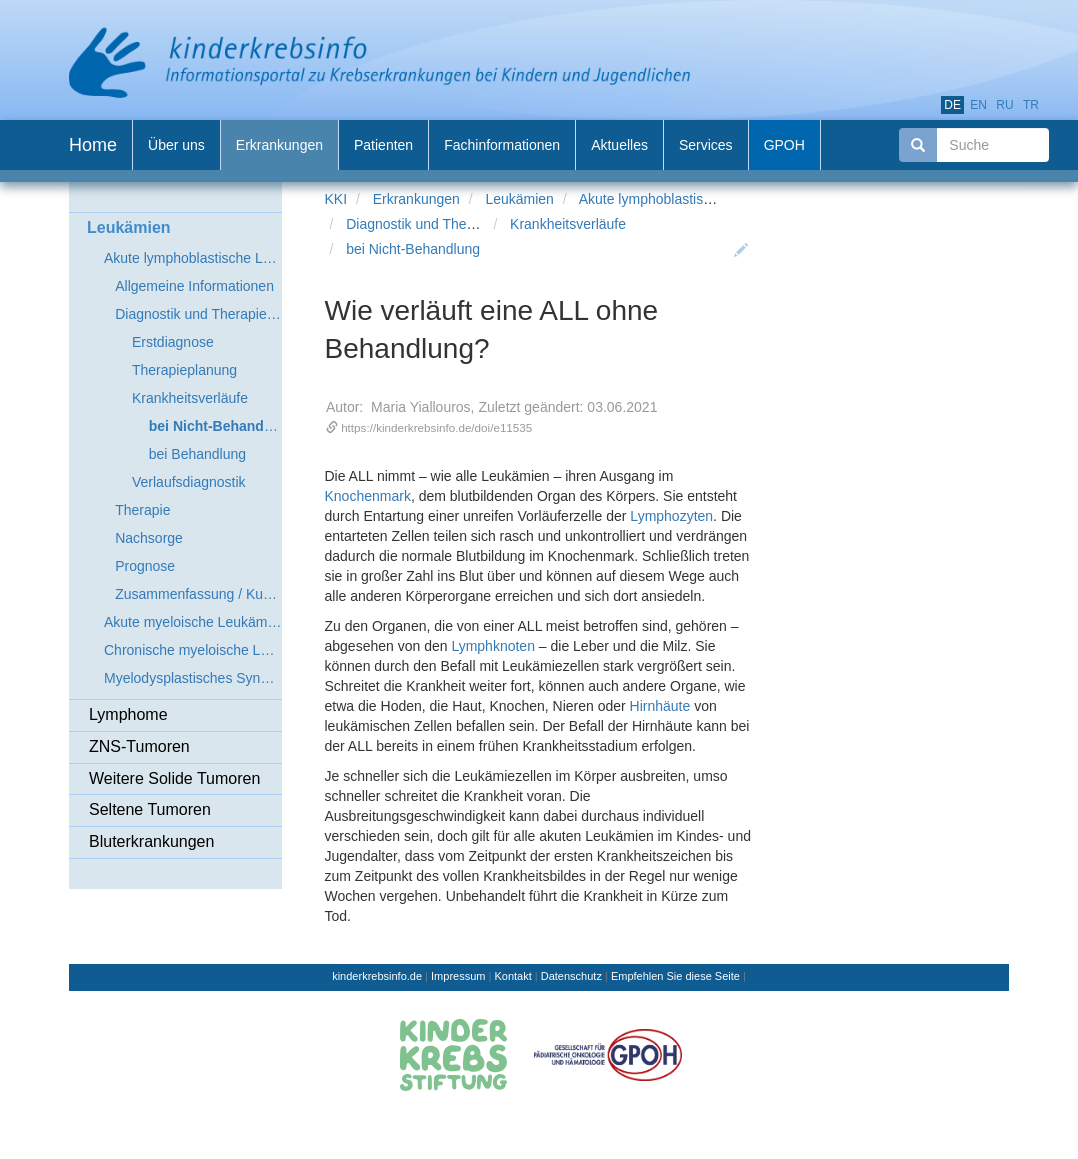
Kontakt (512, 976)
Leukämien (519, 199)
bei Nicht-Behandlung (413, 249)
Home (93, 145)
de (952, 105)
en (978, 105)
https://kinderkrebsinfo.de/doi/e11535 (436, 427)
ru (1004, 105)
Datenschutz (571, 976)
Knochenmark (368, 496)
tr (1031, 105)
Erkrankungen (416, 199)
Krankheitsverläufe (568, 224)
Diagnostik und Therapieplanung (446, 224)
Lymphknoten (493, 646)
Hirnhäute (660, 706)
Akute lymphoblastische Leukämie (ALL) (704, 199)
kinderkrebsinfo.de (377, 976)
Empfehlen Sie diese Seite (675, 976)
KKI (336, 199)
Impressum (458, 976)
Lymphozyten (671, 516)
